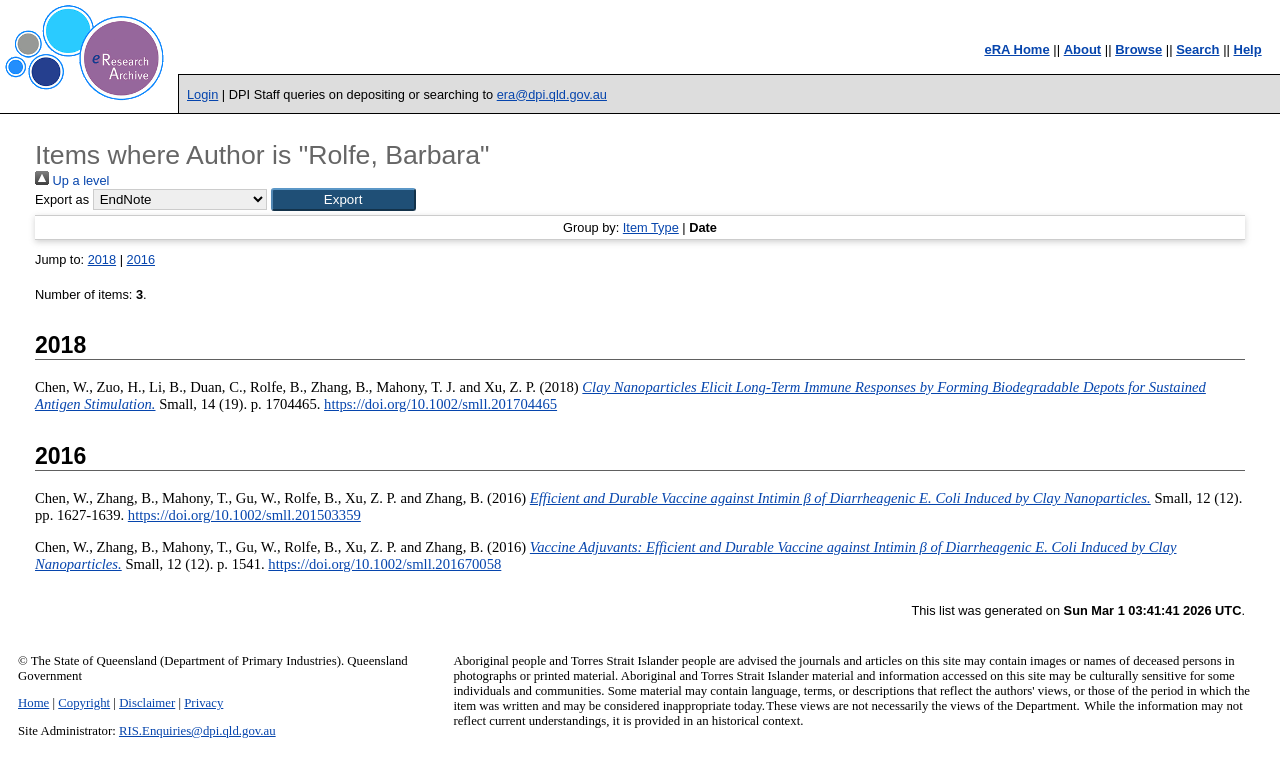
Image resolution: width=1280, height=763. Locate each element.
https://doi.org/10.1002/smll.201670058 (384, 564)
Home (33, 703)
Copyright (84, 703)
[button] (343, 199)
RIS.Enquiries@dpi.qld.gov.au (197, 731)
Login (202, 94)
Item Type (651, 227)
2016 (141, 259)
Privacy (203, 703)
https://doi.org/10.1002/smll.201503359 (244, 515)
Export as (62, 199)
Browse (1138, 49)
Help (1248, 49)
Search (1197, 49)
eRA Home (1016, 49)
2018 (102, 259)
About (1083, 49)
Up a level (72, 180)
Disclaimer (147, 703)
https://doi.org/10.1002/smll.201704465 (440, 404)
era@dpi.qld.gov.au (552, 94)
